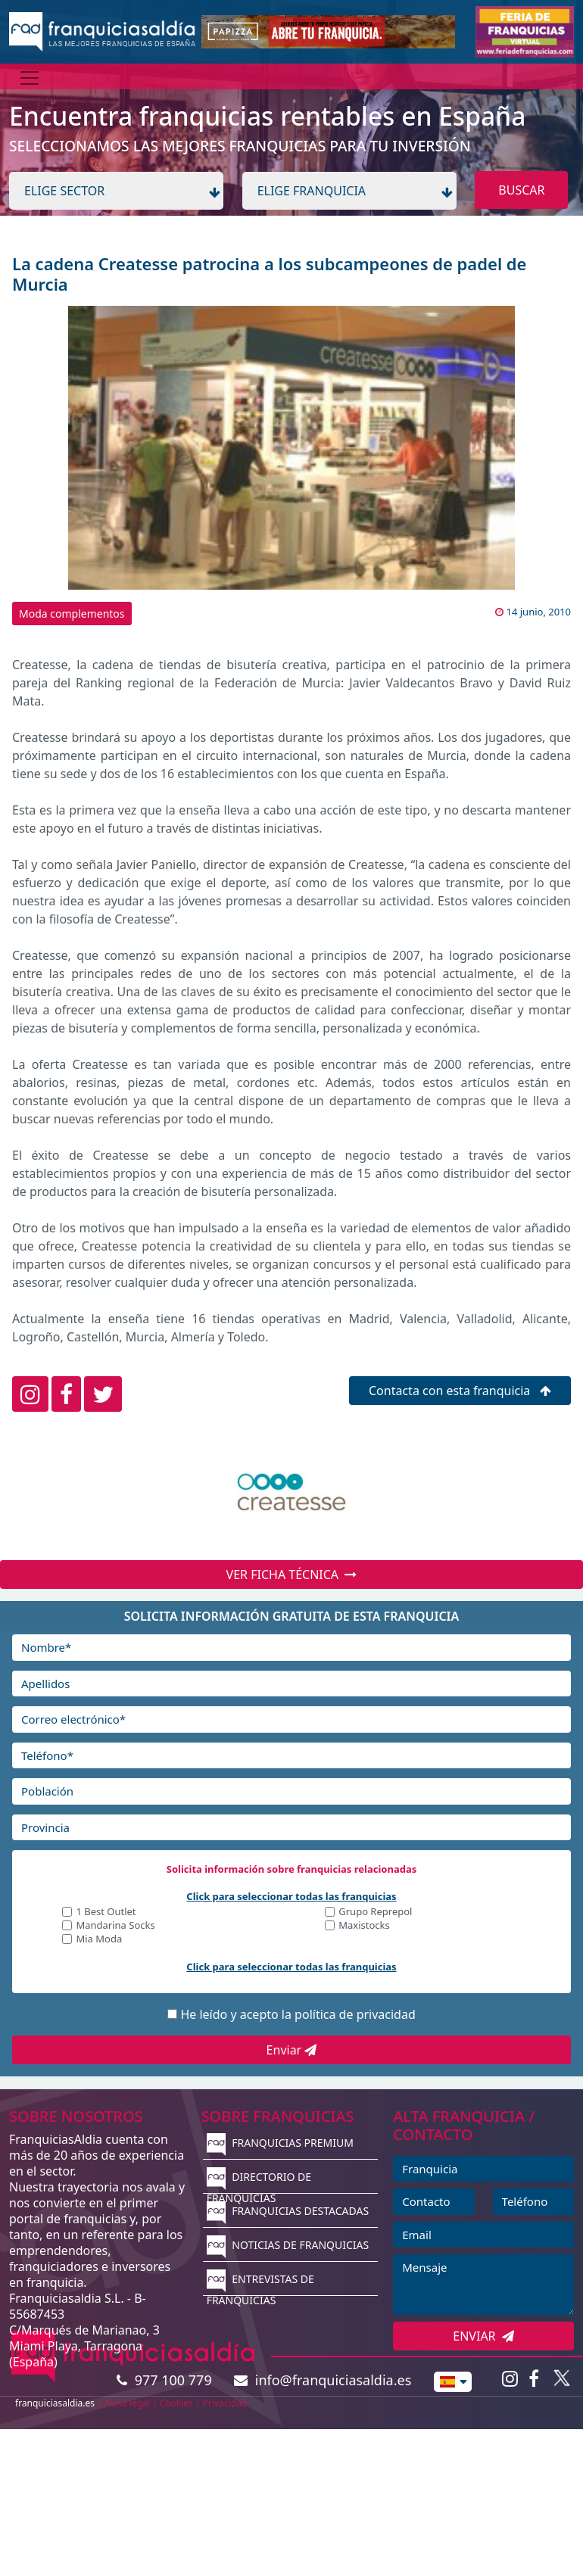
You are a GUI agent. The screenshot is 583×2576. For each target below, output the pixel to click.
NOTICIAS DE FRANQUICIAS (288, 2245)
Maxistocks (364, 1926)
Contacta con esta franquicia (460, 1390)
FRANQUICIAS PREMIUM (280, 2142)
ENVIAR (483, 2336)
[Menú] (29, 78)
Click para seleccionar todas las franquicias (291, 1896)
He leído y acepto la (297, 2014)
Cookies (176, 2403)
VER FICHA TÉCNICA (291, 1574)
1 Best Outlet (106, 1912)
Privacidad (225, 2403)
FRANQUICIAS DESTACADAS (288, 2211)
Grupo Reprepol (375, 1912)
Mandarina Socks (115, 1926)
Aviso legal (127, 2403)
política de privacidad (355, 2014)
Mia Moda (99, 1939)
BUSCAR (521, 190)
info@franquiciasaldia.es (322, 2380)
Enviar (292, 2050)
